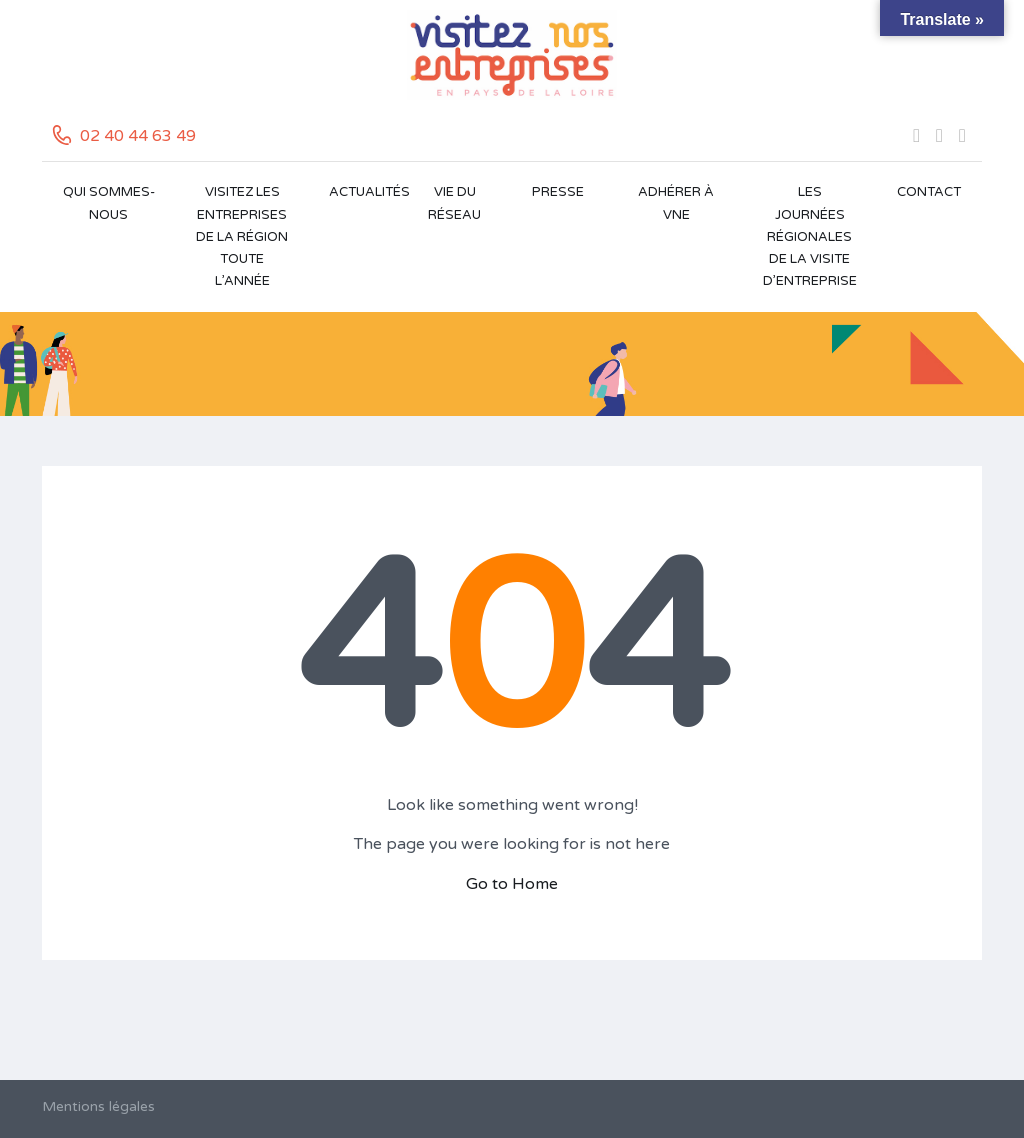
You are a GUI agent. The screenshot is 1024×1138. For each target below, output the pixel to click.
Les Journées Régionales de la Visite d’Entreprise (810, 236)
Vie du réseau (454, 203)
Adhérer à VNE (676, 203)
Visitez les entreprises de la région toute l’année (242, 236)
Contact (929, 192)
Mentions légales (98, 1106)
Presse (558, 192)
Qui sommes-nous (109, 203)
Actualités (366, 192)
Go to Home (512, 884)
